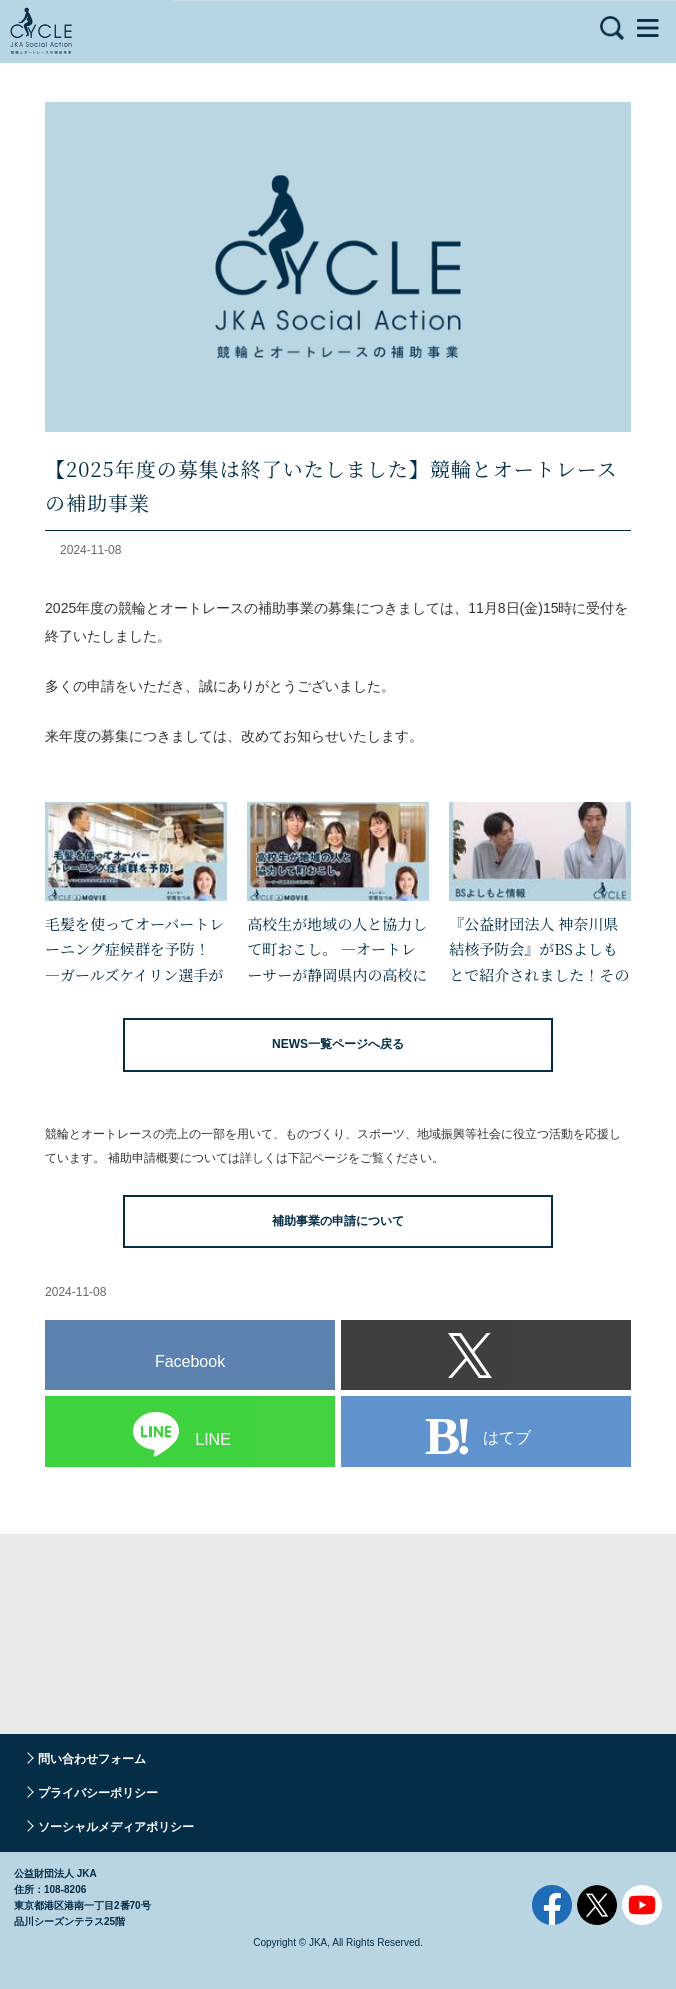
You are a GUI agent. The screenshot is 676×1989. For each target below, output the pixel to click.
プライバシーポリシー (98, 1793)
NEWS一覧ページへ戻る (338, 1044)
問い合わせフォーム (92, 1759)
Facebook (552, 1905)
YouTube (642, 1905)
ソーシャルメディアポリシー (116, 1827)
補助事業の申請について (338, 1221)
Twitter (597, 1905)
